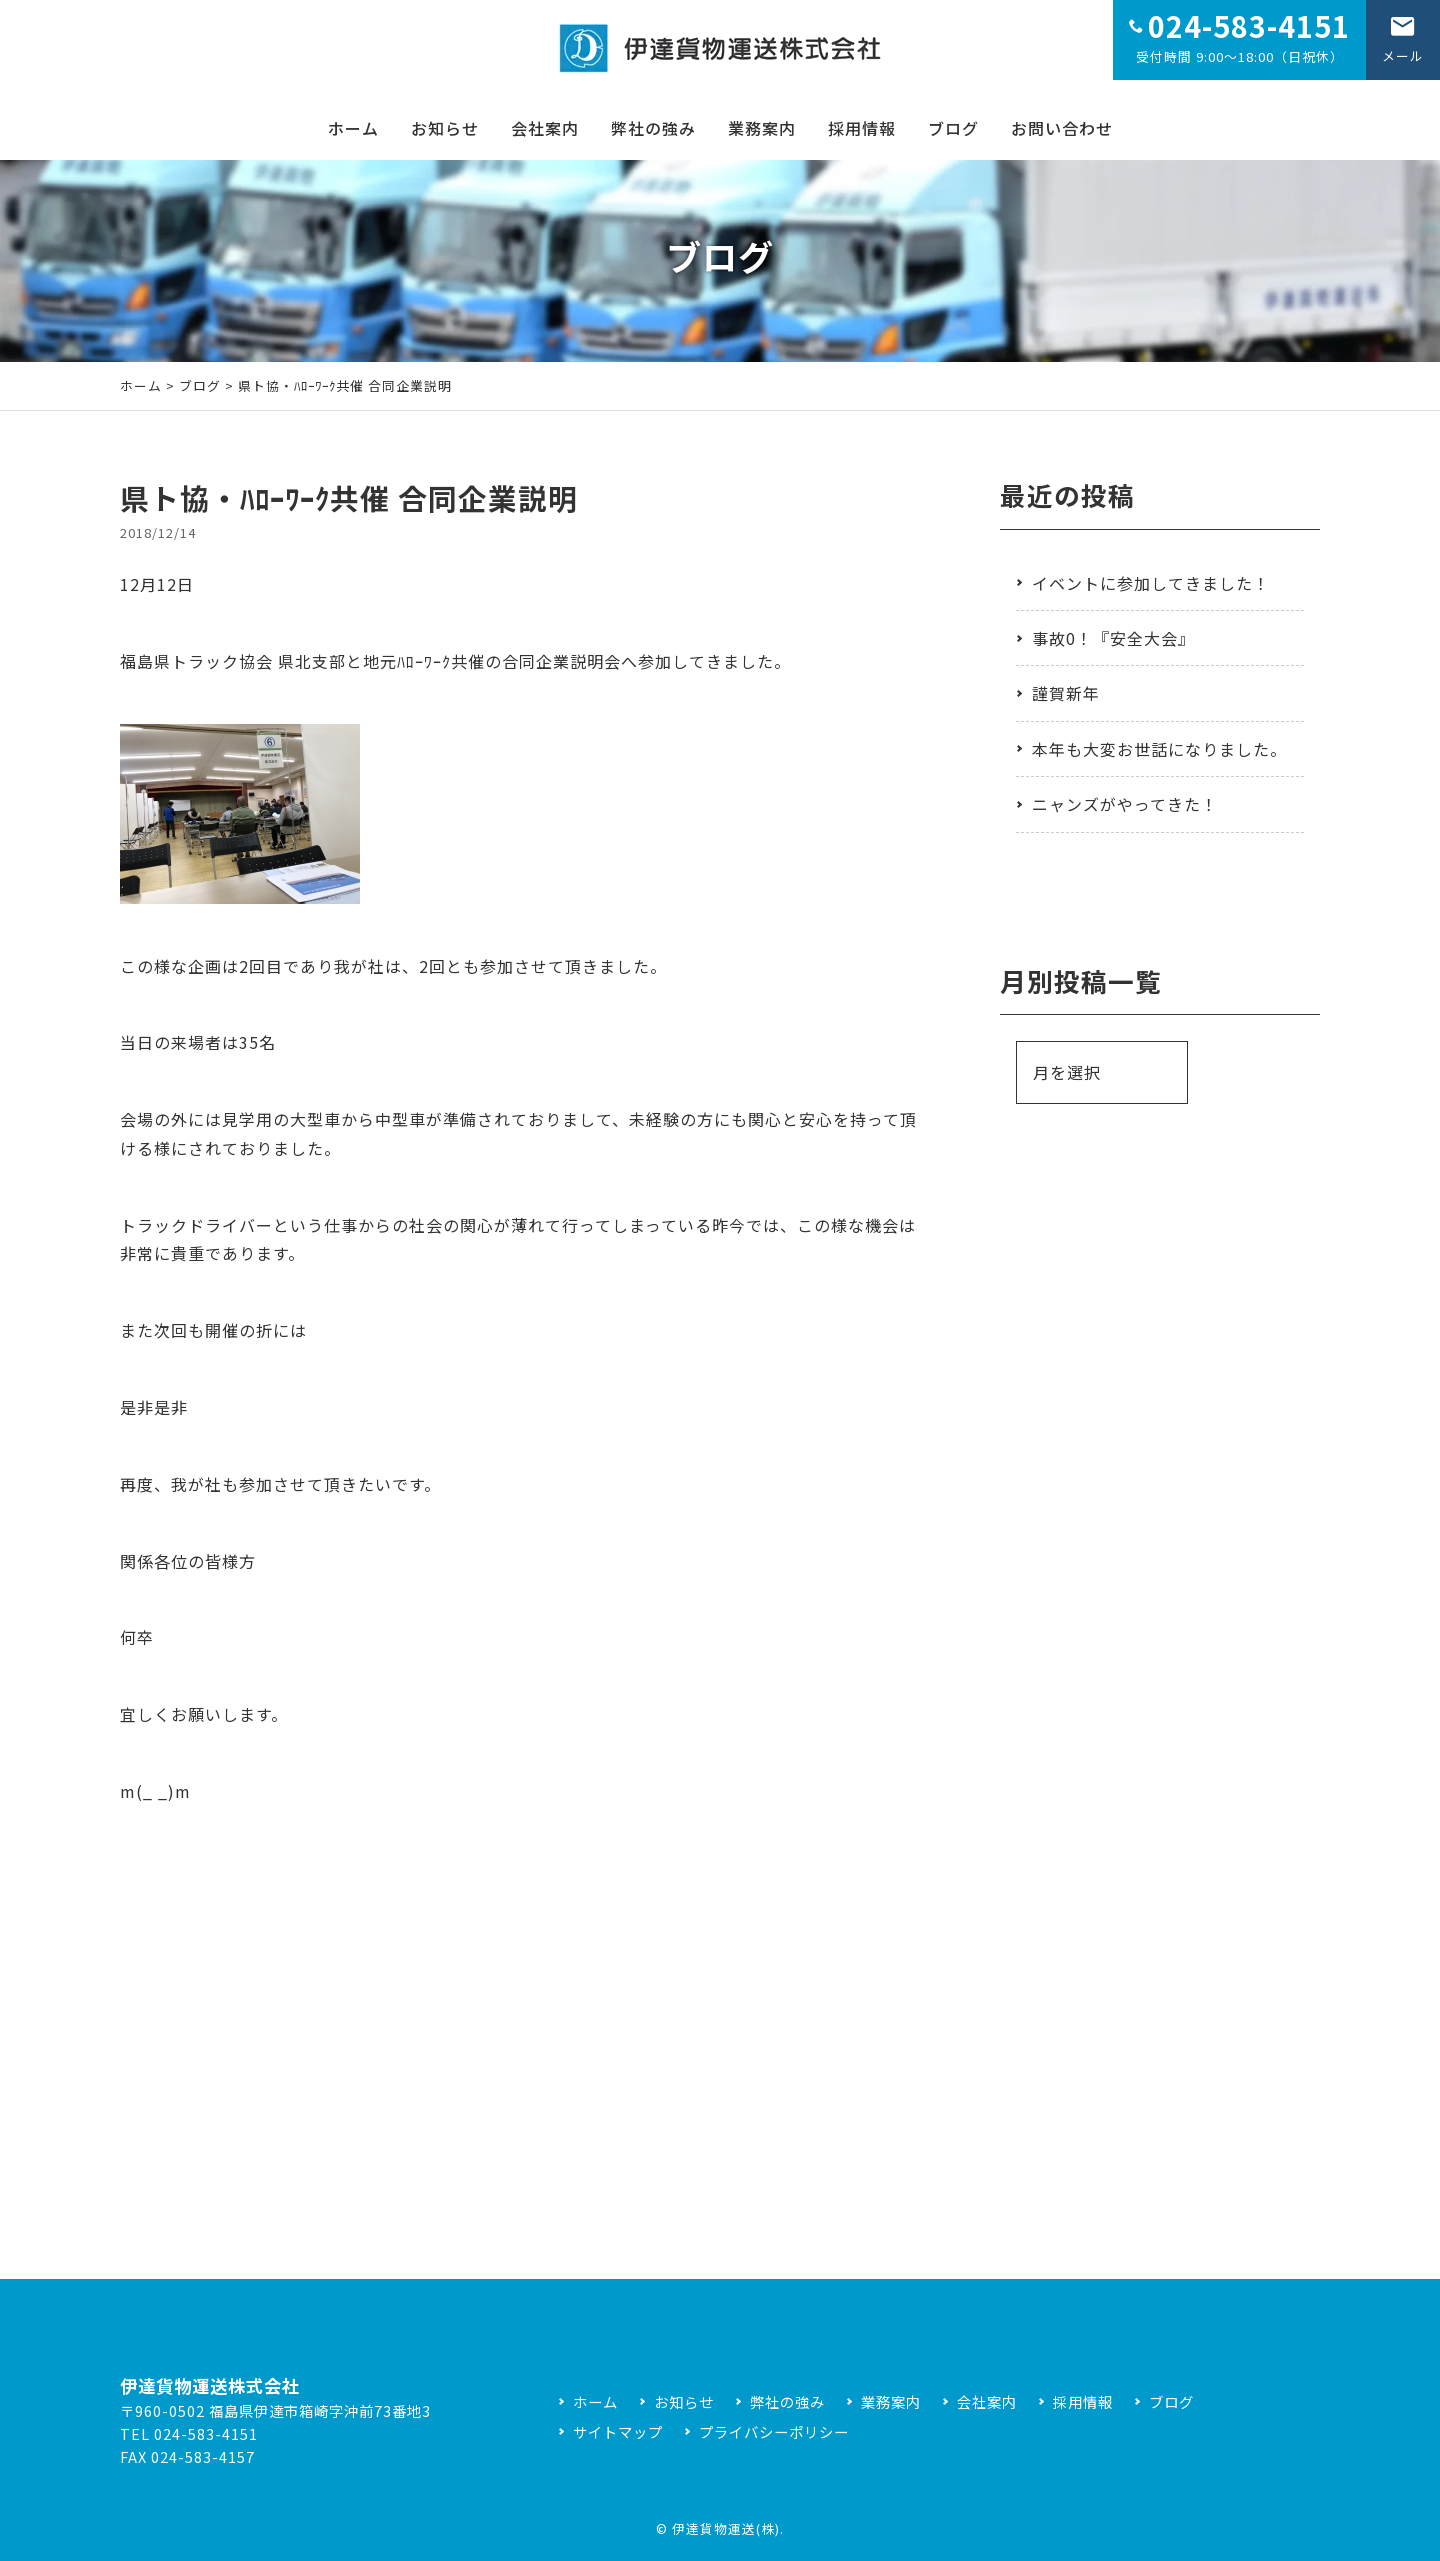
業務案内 (762, 128)
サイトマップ (618, 2431)
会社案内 (545, 128)
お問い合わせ (1062, 128)
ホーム (353, 128)
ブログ (953, 128)
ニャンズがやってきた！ (1125, 804)
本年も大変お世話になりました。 (1159, 749)
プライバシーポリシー (774, 2431)
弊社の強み (653, 128)
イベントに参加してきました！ (1151, 583)
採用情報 (862, 128)
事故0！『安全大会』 (1113, 638)
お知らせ (445, 128)
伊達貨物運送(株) (726, 2528)
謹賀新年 (1066, 693)
